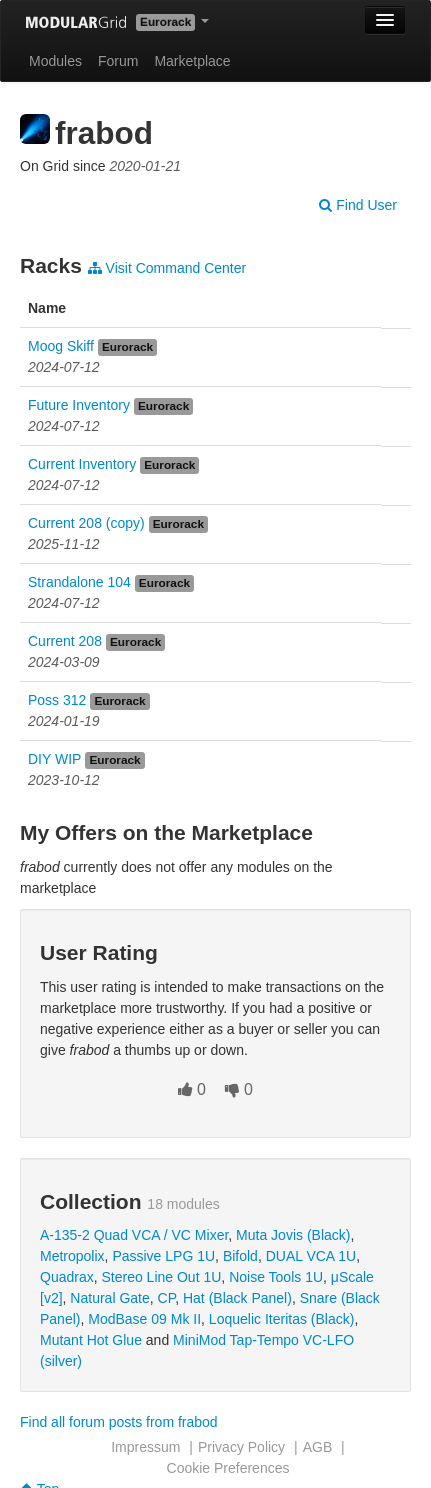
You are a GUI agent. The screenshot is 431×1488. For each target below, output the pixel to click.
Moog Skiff (61, 346)
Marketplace (192, 61)
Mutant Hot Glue (91, 1340)
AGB (318, 1447)
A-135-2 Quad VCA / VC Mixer (134, 1235)
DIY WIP (54, 759)
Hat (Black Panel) (237, 1298)
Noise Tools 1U (276, 1277)
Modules (55, 61)
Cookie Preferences (228, 1468)
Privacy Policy (241, 1447)
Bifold (240, 1256)
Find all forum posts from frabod (119, 1422)
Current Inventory (82, 464)
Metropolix (72, 1256)
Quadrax (67, 1277)
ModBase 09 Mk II (144, 1319)
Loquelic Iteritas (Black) (282, 1319)
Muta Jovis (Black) (293, 1235)
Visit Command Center (167, 268)
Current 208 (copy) (86, 523)
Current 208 (65, 641)
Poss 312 (57, 700)
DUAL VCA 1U (311, 1256)
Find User (358, 205)
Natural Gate (109, 1298)
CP (167, 1298)
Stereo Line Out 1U (161, 1277)
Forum (118, 61)
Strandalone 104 (79, 582)
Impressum (145, 1447)
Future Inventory (79, 405)
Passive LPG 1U (163, 1256)
